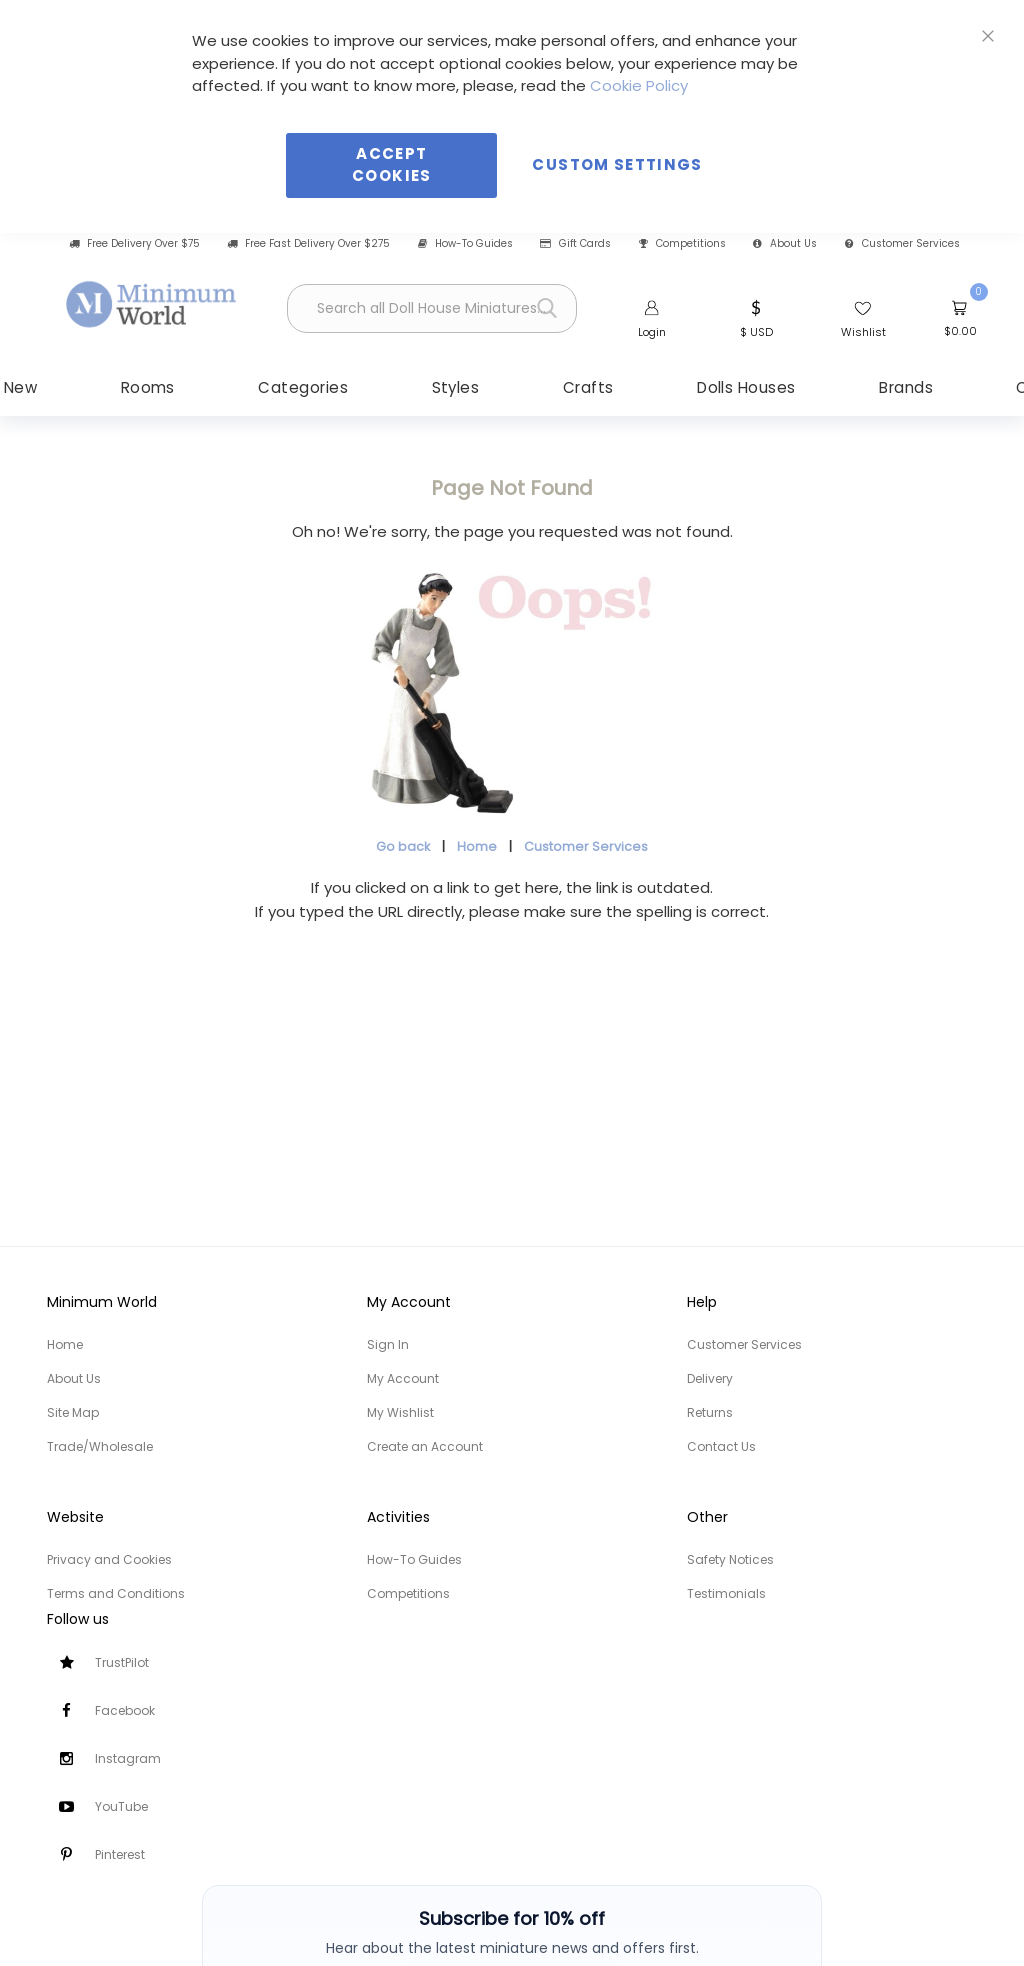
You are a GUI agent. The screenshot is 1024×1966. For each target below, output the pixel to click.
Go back (403, 846)
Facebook (125, 1710)
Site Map (73, 1412)
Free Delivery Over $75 (134, 243)
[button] (756, 317)
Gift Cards (575, 243)
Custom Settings (617, 164)
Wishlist (863, 332)
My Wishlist (400, 1412)
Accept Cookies (391, 165)
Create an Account (425, 1446)
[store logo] (152, 305)
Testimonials (726, 1593)
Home (477, 846)
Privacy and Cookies (109, 1559)
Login (652, 332)
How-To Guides (465, 243)
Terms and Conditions (116, 1593)
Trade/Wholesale (100, 1446)
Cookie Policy (639, 85)
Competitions (682, 243)
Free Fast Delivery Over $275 (308, 243)
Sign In (388, 1344)
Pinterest (120, 1854)
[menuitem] (169, 387)
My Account (403, 1378)
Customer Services (902, 243)
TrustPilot (122, 1662)
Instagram (128, 1758)
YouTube (121, 1806)
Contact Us (721, 1446)
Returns (710, 1412)
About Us (785, 243)
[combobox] (432, 308)
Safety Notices (730, 1559)
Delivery (710, 1378)
